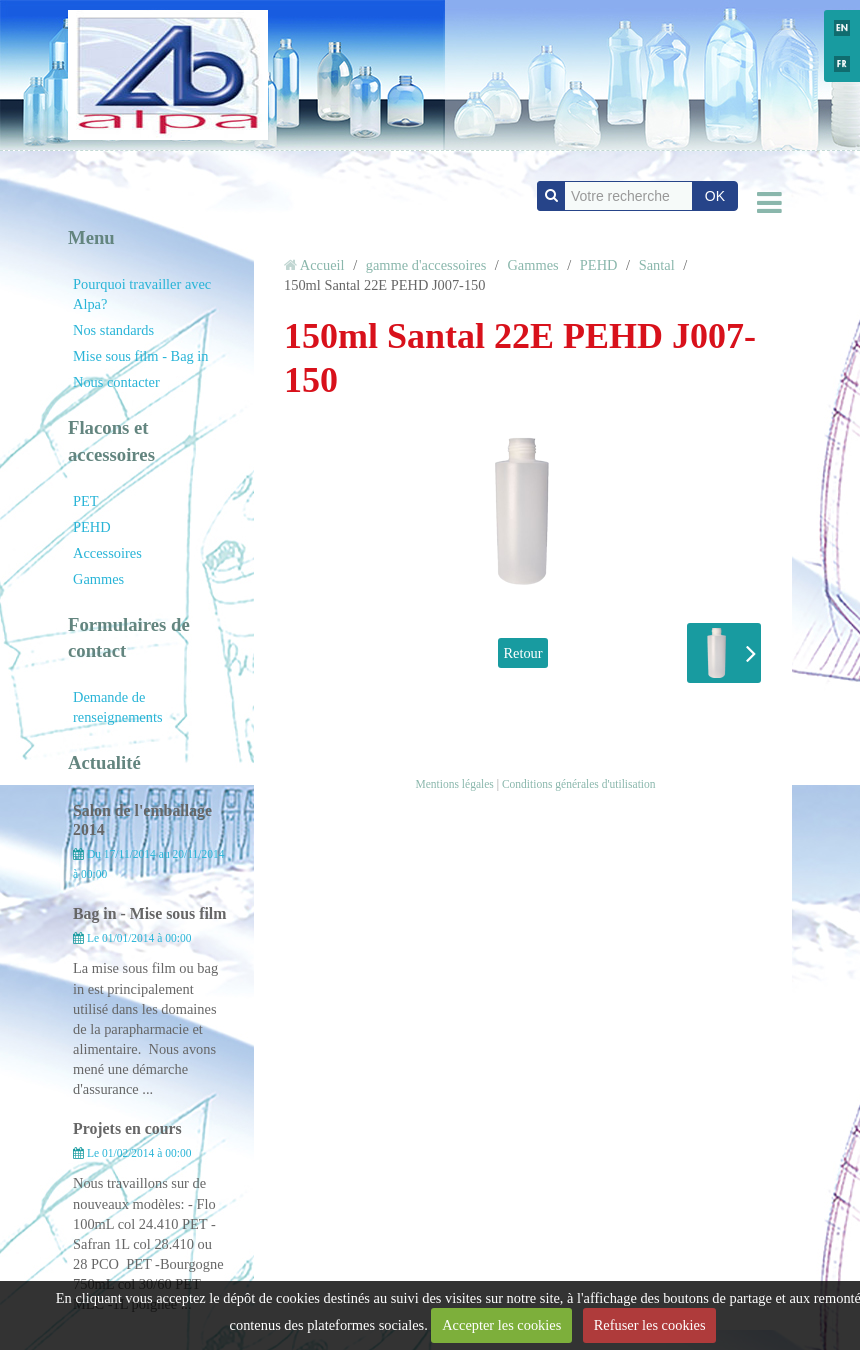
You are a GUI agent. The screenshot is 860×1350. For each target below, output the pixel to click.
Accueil (322, 265)
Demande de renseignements (118, 707)
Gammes (98, 579)
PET (86, 501)
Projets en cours (127, 1128)
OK (715, 196)
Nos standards (113, 330)
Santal (657, 265)
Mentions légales (454, 784)
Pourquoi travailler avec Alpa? (142, 294)
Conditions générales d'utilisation (579, 784)
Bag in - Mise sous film (149, 913)
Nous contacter (116, 382)
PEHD (92, 527)
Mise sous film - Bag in (141, 356)
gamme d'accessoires (426, 265)
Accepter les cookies (501, 1325)
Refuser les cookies (650, 1325)
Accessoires (107, 553)
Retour (522, 653)
